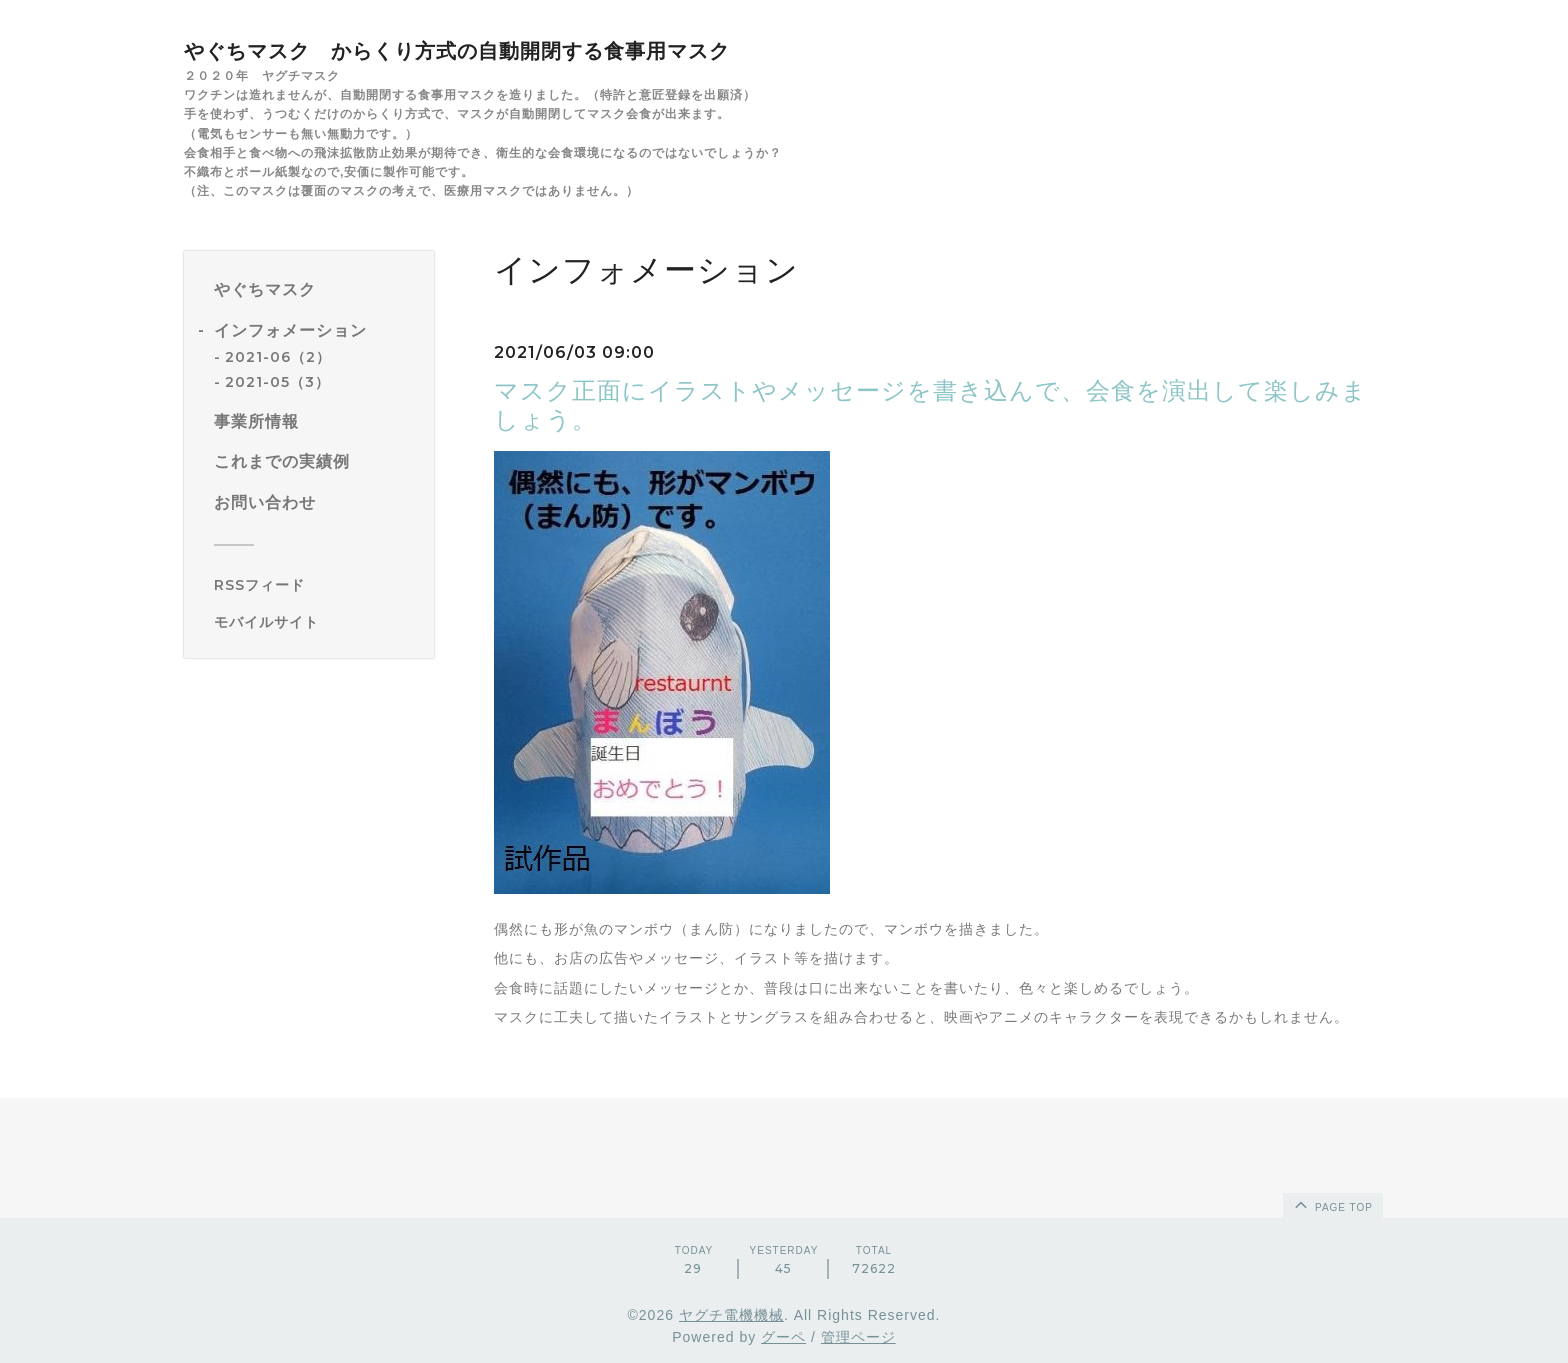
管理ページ (858, 1337)
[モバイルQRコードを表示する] (316, 622)
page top (1332, 1204)
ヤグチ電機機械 (731, 1315)
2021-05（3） (277, 382)
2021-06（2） (278, 357)
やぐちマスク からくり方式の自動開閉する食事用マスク (457, 51)
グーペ (783, 1337)
